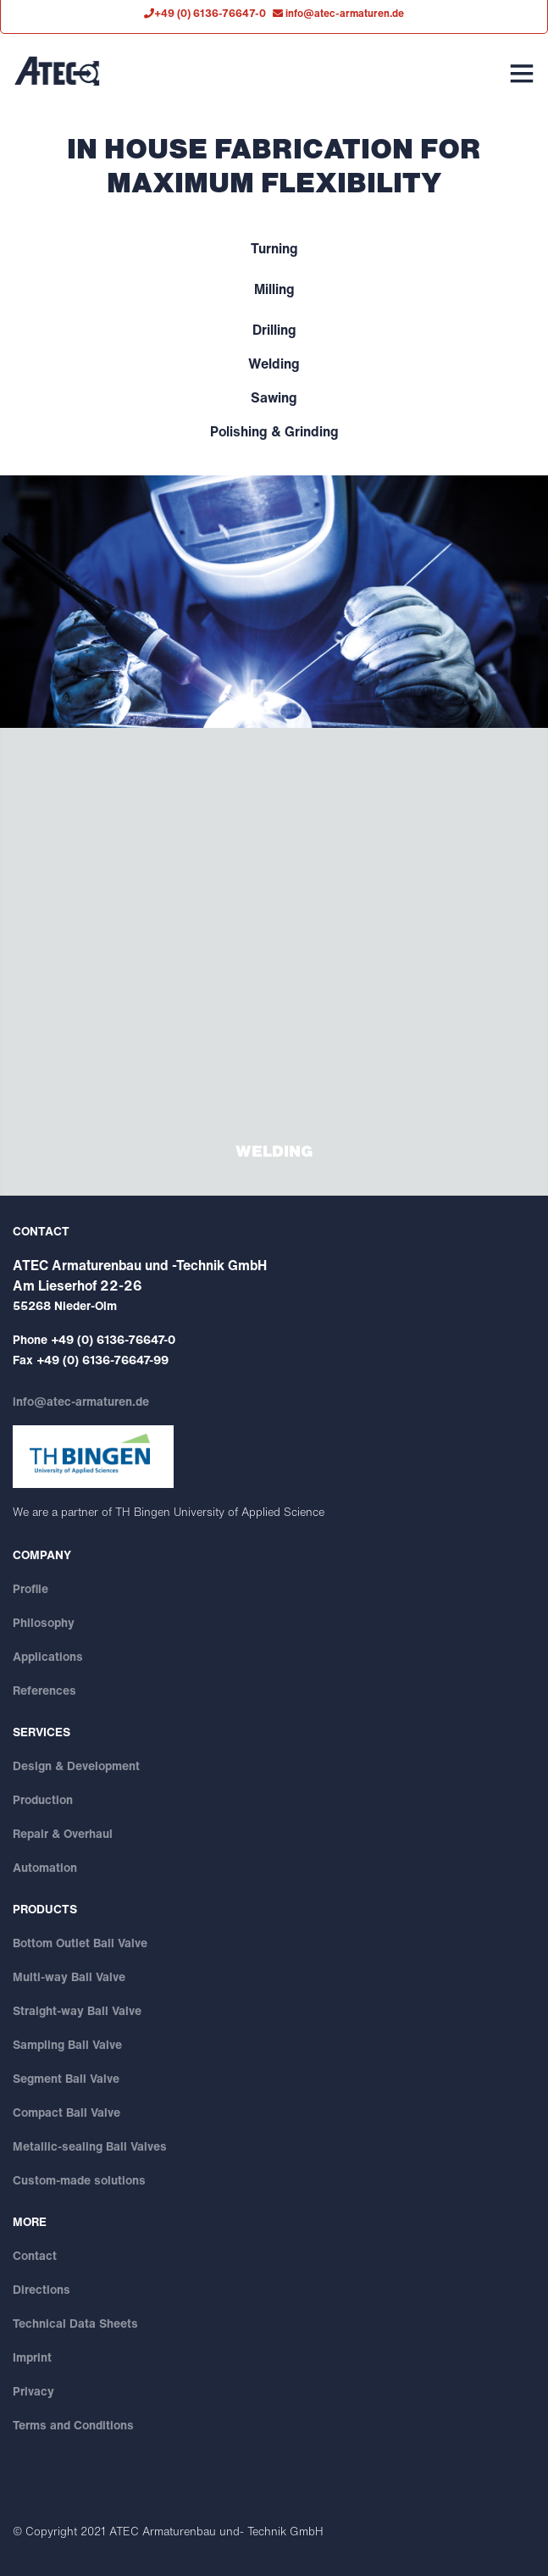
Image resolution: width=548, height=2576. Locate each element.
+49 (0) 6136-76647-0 (113, 1339)
